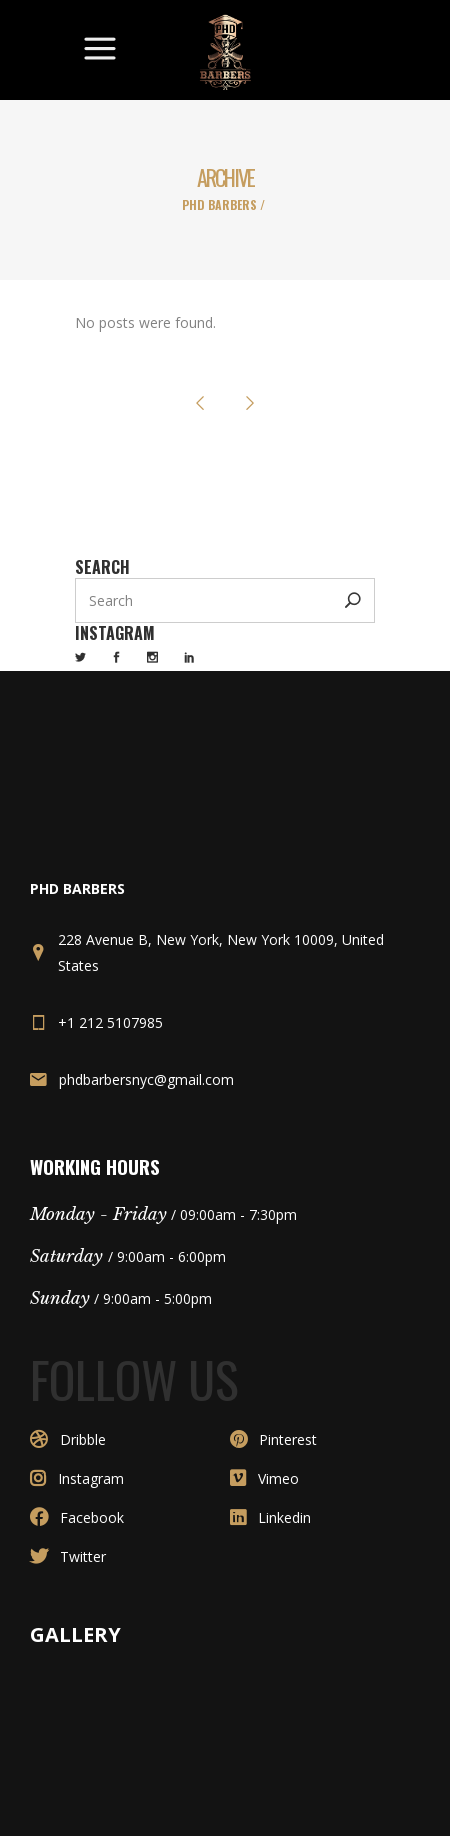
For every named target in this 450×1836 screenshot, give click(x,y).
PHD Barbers (219, 205)
